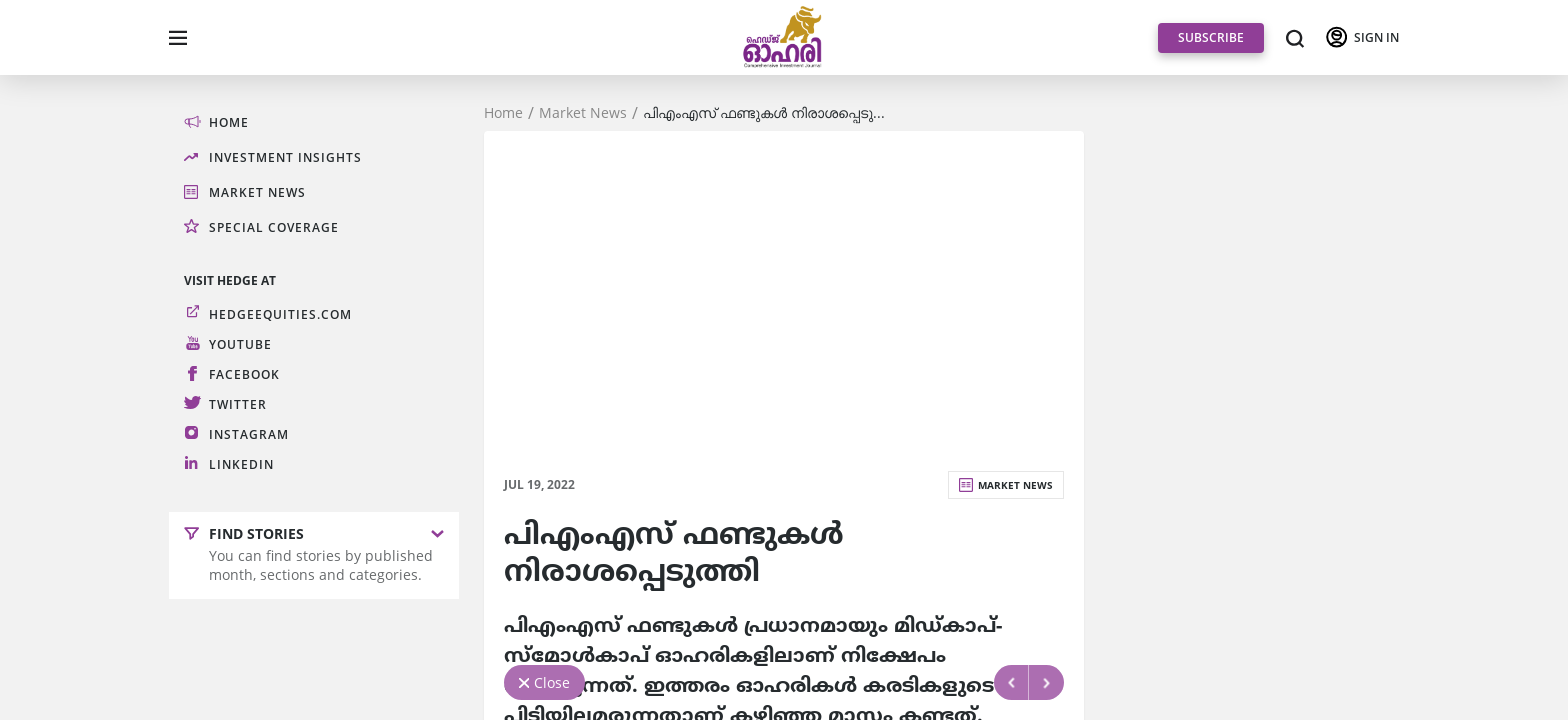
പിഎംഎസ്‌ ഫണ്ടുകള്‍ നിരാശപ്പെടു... (764, 113)
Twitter (238, 404)
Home (503, 113)
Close (552, 682)
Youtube (240, 344)
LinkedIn (241, 464)
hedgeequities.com (280, 314)
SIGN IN (1376, 37)
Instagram (249, 434)
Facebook (244, 374)
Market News (583, 113)
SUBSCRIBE (1211, 37)
